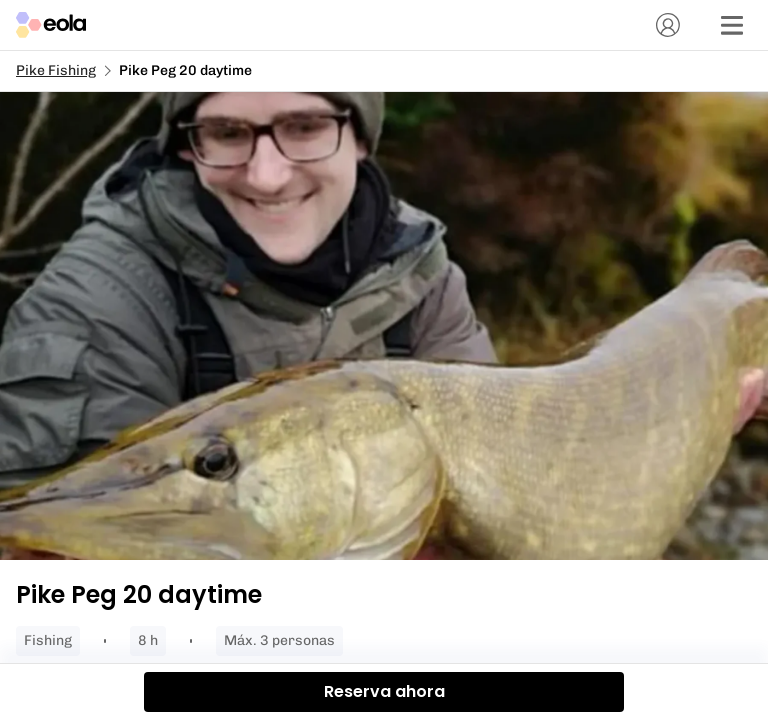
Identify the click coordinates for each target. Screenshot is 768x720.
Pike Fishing (56, 70)
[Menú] (732, 25)
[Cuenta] (668, 25)
